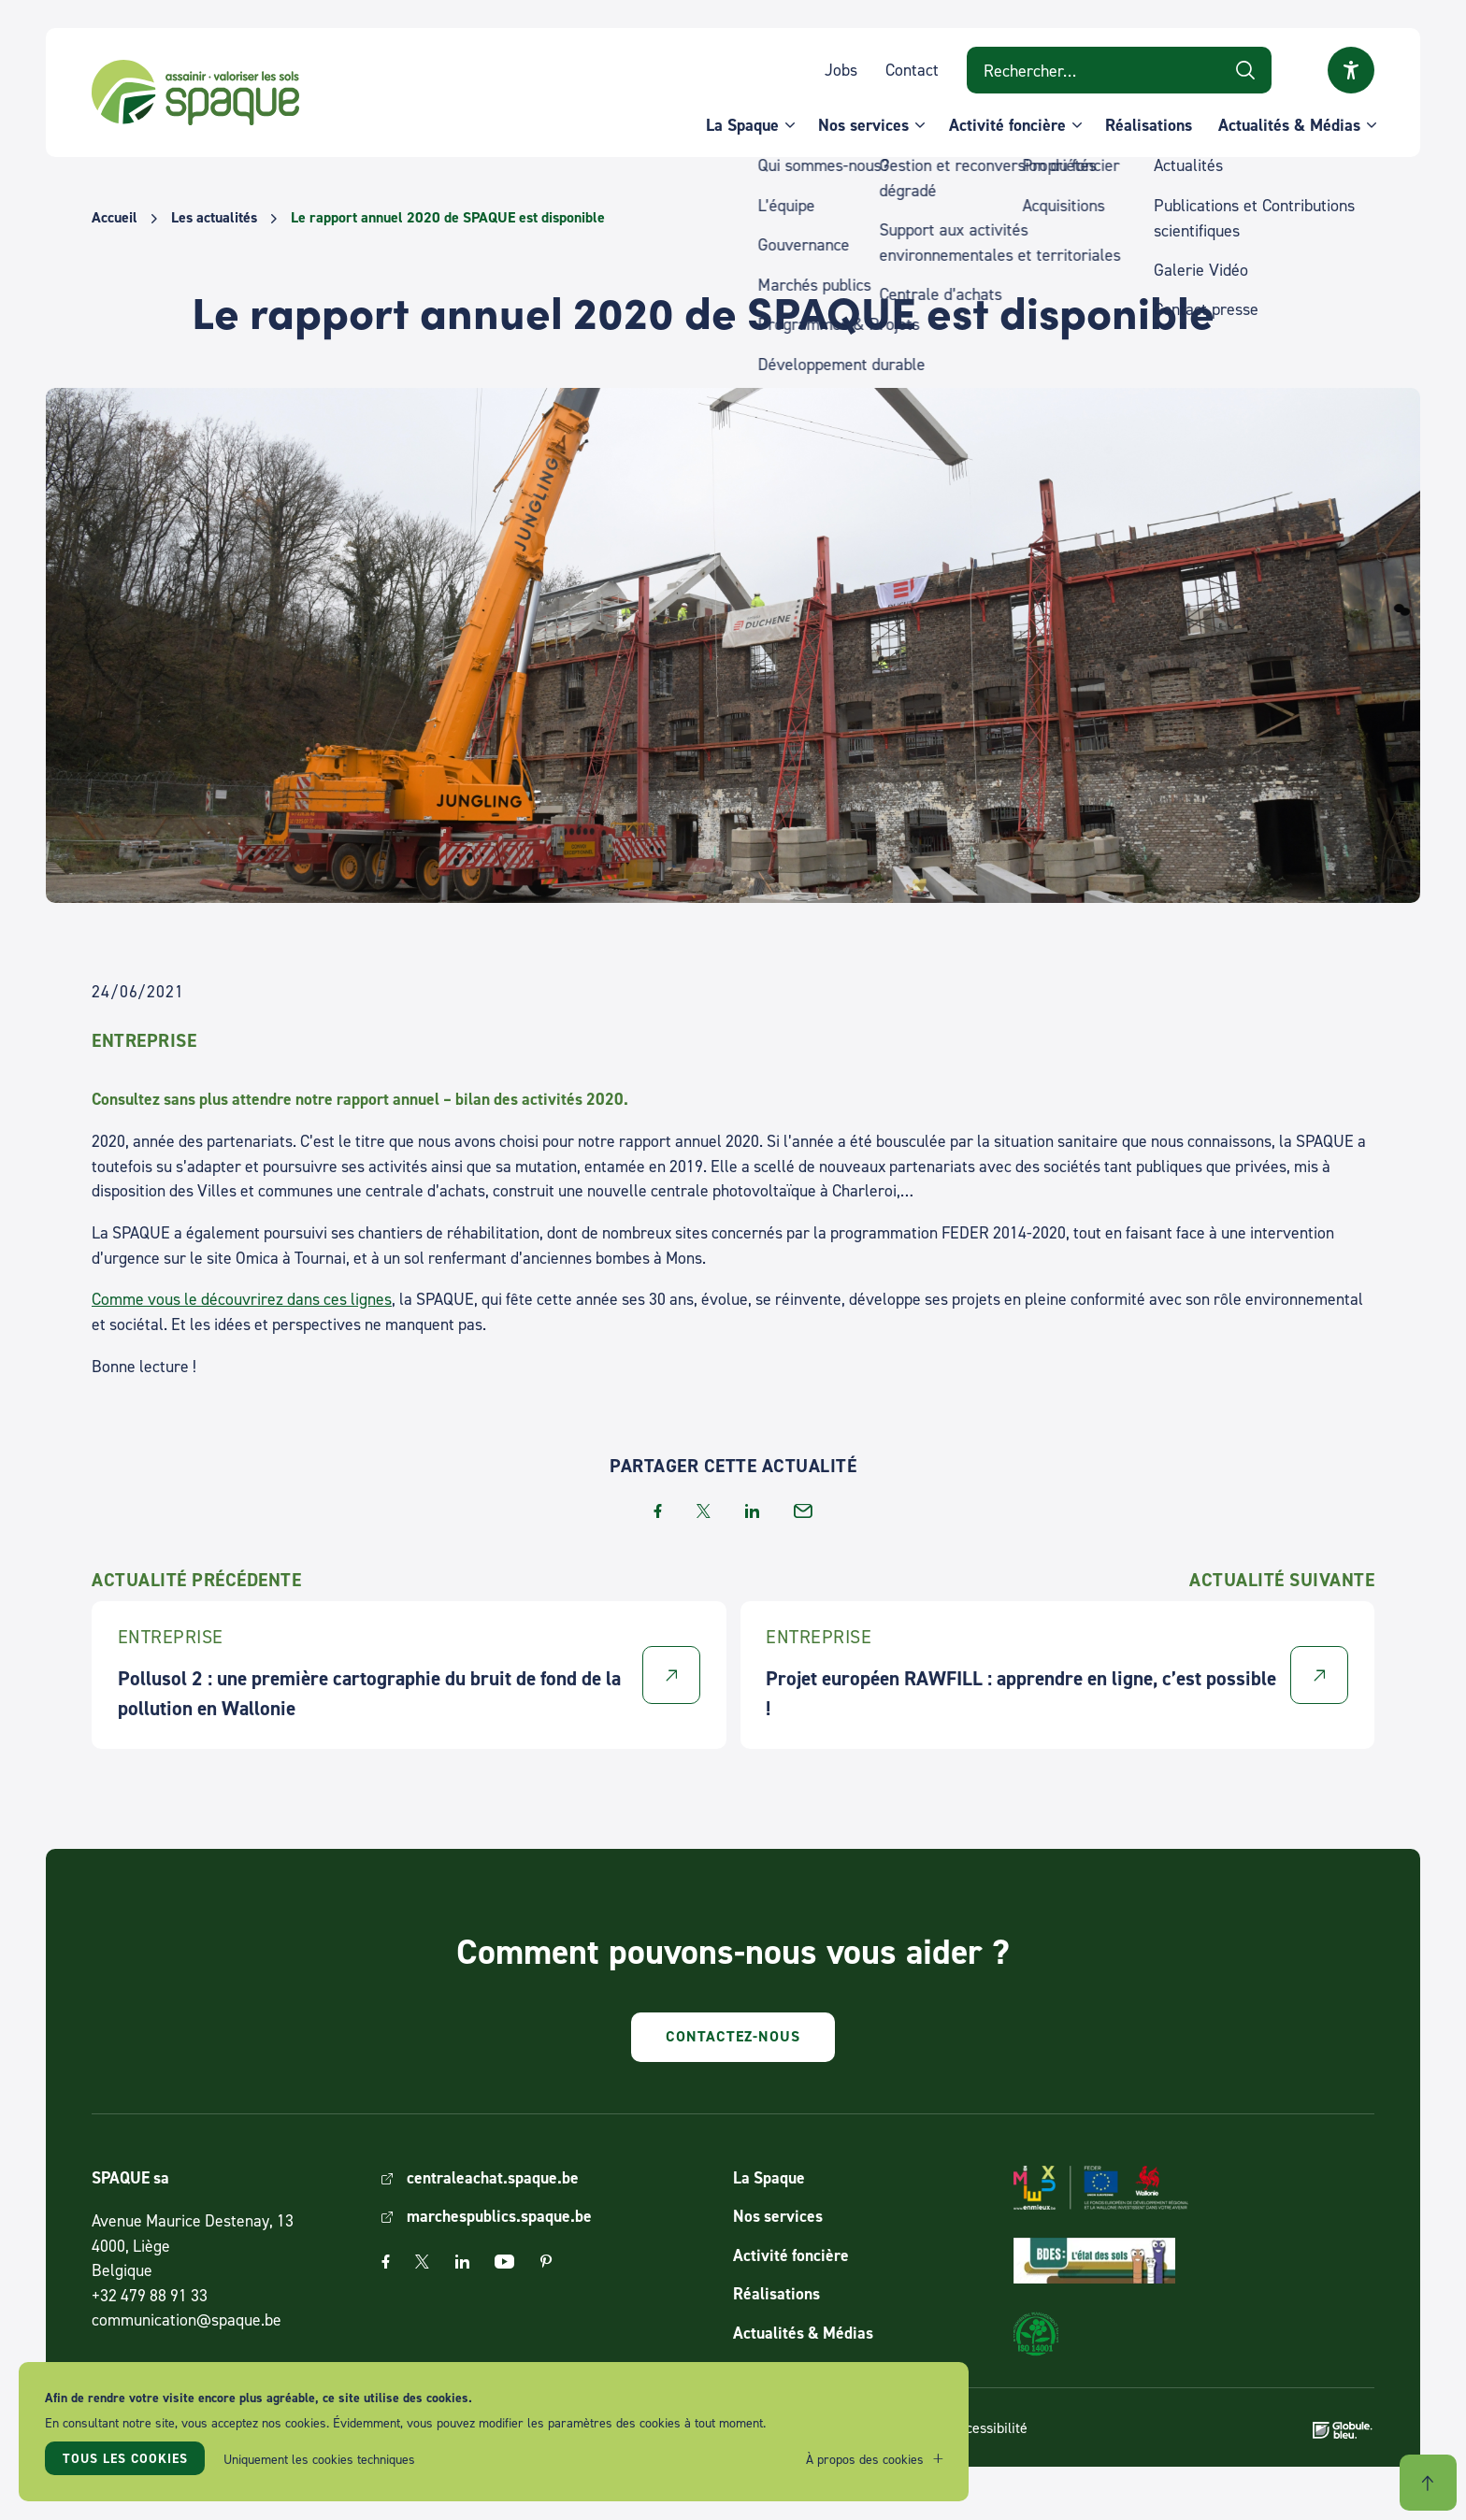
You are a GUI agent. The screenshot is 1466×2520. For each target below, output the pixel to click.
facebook (658, 1511)
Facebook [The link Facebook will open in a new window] (385, 2262)
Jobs (841, 69)
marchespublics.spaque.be (499, 2215)
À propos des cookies (865, 2459)
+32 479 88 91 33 (150, 2295)
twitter (704, 1511)
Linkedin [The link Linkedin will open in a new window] (462, 2262)
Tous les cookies (125, 2458)
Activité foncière (1007, 125)
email (803, 1511)
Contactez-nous (733, 2036)
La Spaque (742, 125)
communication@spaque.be (186, 2319)
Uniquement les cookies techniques (319, 2459)
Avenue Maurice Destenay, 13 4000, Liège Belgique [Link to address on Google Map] (193, 2245)
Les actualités (214, 217)
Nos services (863, 125)
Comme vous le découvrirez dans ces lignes (242, 1299)
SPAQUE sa (195, 92)
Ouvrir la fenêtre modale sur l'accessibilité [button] (1351, 70)
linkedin (752, 1511)
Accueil (114, 217)
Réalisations (1148, 125)
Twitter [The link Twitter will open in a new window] (422, 2262)
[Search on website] (1119, 70)
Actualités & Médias (1289, 125)
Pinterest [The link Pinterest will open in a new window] (546, 2262)
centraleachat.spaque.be (493, 2177)
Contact (912, 69)
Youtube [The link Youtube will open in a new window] (504, 2262)
